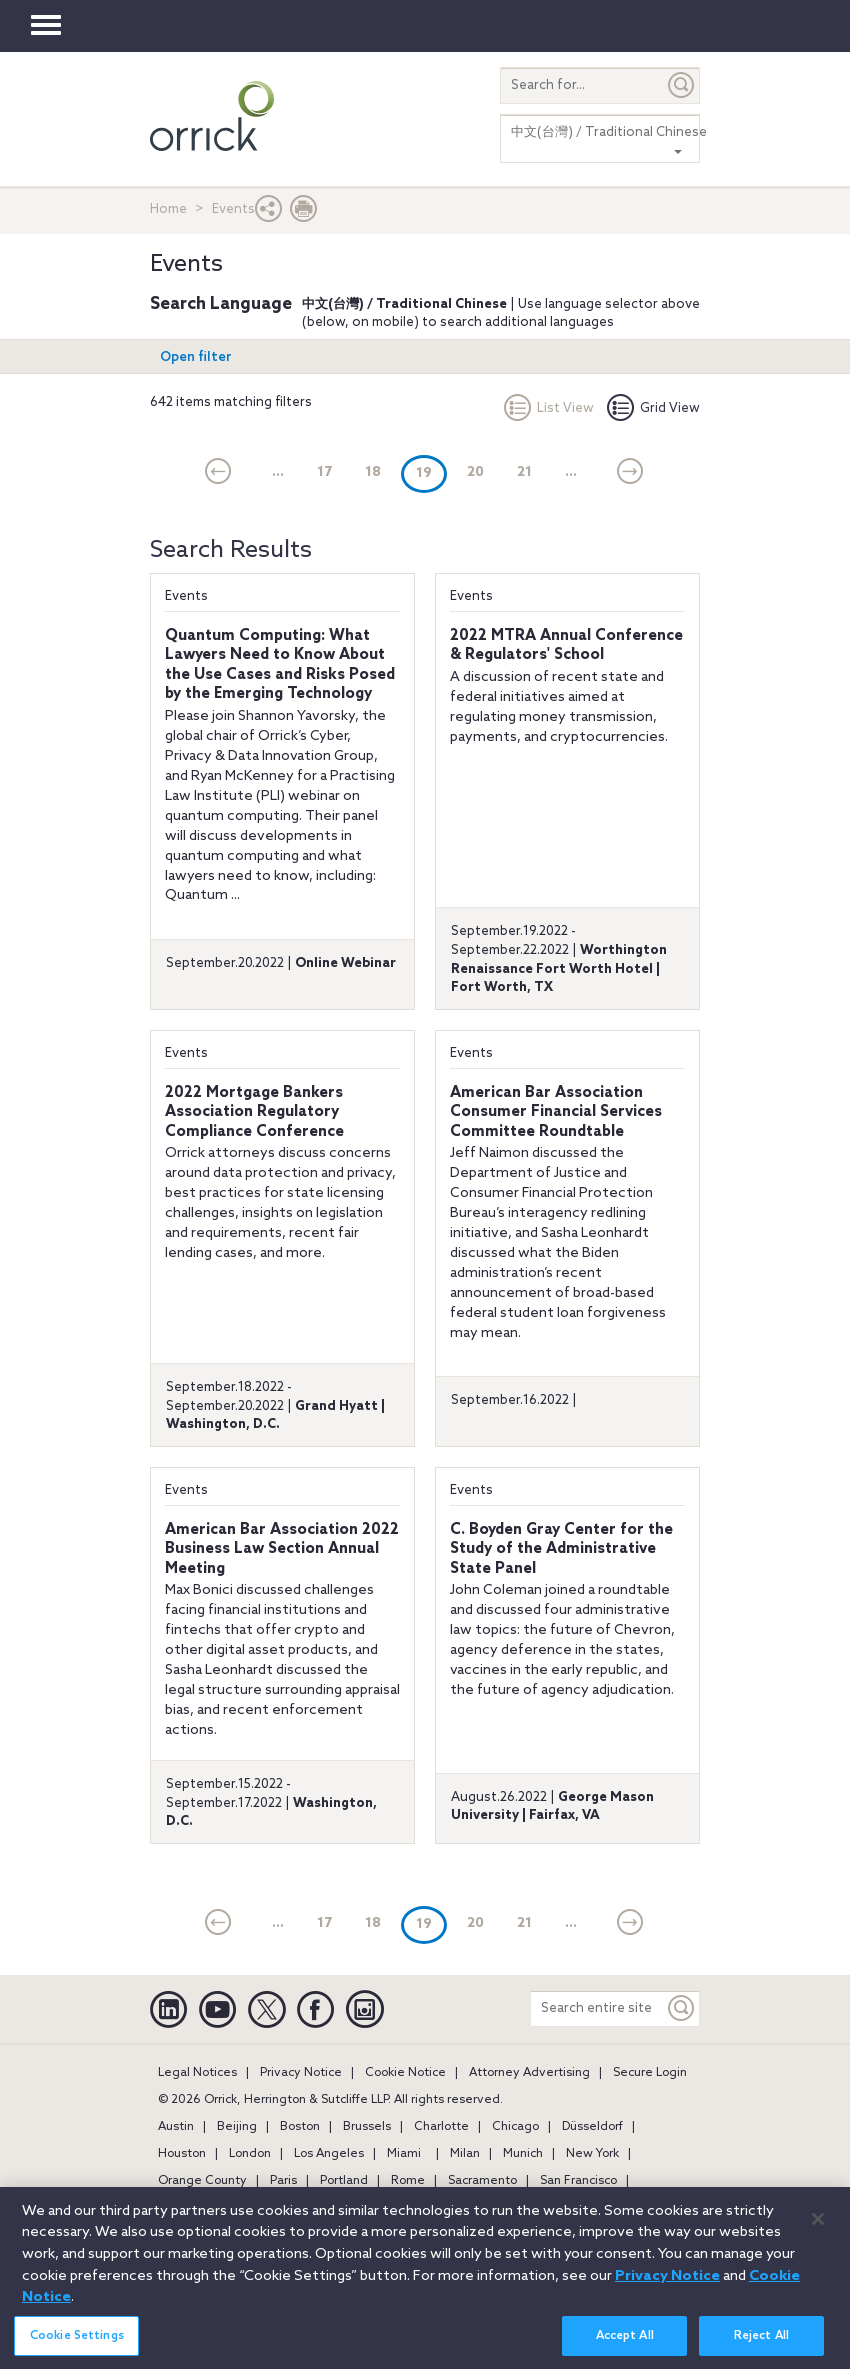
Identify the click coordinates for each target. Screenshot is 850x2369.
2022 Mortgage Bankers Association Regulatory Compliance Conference (254, 1112)
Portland (344, 2181)
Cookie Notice (405, 2073)
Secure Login (650, 2073)
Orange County (202, 2181)
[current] (218, 473)
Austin (176, 2127)
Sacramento (482, 2181)
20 (475, 472)
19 (431, 472)
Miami (404, 2154)
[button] (269, 213)
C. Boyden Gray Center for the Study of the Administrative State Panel (561, 1549)
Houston (182, 2154)
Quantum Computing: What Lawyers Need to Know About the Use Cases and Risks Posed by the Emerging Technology (280, 665)
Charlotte (441, 2127)
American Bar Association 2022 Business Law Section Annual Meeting (282, 1549)
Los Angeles (329, 2154)
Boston (300, 2127)
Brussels (367, 2127)
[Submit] (682, 85)
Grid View (653, 408)
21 (524, 472)
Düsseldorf (592, 2127)
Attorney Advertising (529, 2073)
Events (186, 596)
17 (324, 472)
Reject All (761, 2345)
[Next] (630, 473)
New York (592, 2154)
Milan (465, 2154)
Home (168, 209)
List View (549, 408)
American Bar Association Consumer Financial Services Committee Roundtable (556, 1112)
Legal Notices (197, 2073)
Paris (283, 2181)
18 (373, 472)
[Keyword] (682, 2008)
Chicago (515, 2127)
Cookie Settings (77, 2345)
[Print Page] (304, 213)
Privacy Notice (301, 2073)
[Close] (818, 2229)
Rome (408, 2181)
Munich (523, 2154)
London (250, 2154)
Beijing (237, 2127)
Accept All (625, 2345)
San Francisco (578, 2181)
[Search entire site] (597, 2008)
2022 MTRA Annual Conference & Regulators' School (566, 646)
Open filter (196, 357)
